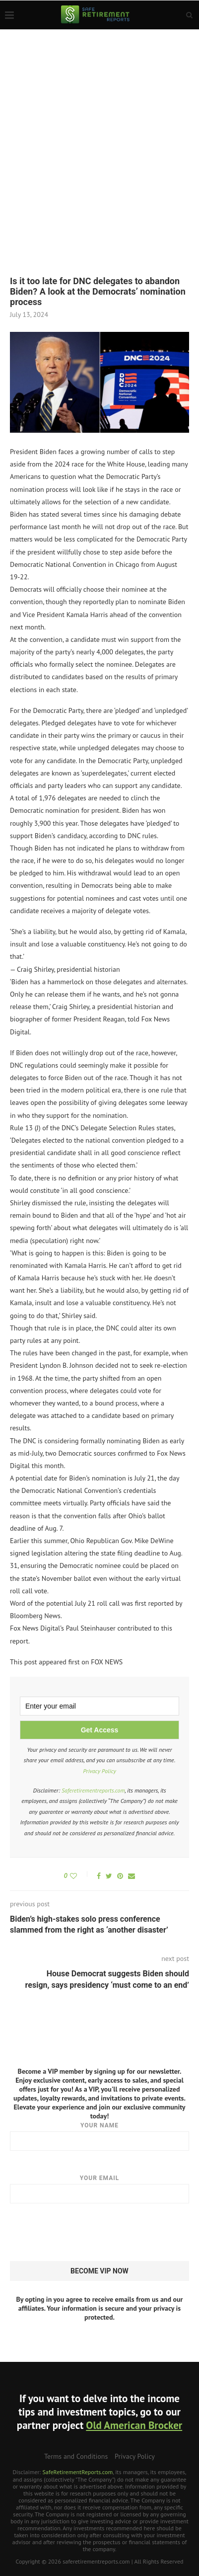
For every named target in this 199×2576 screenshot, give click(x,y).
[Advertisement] (99, 134)
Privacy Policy (99, 1771)
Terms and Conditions (76, 2456)
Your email (99, 2189)
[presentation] (85, 2232)
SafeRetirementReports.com (77, 2472)
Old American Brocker (134, 2425)
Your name (99, 2136)
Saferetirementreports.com (93, 1790)
